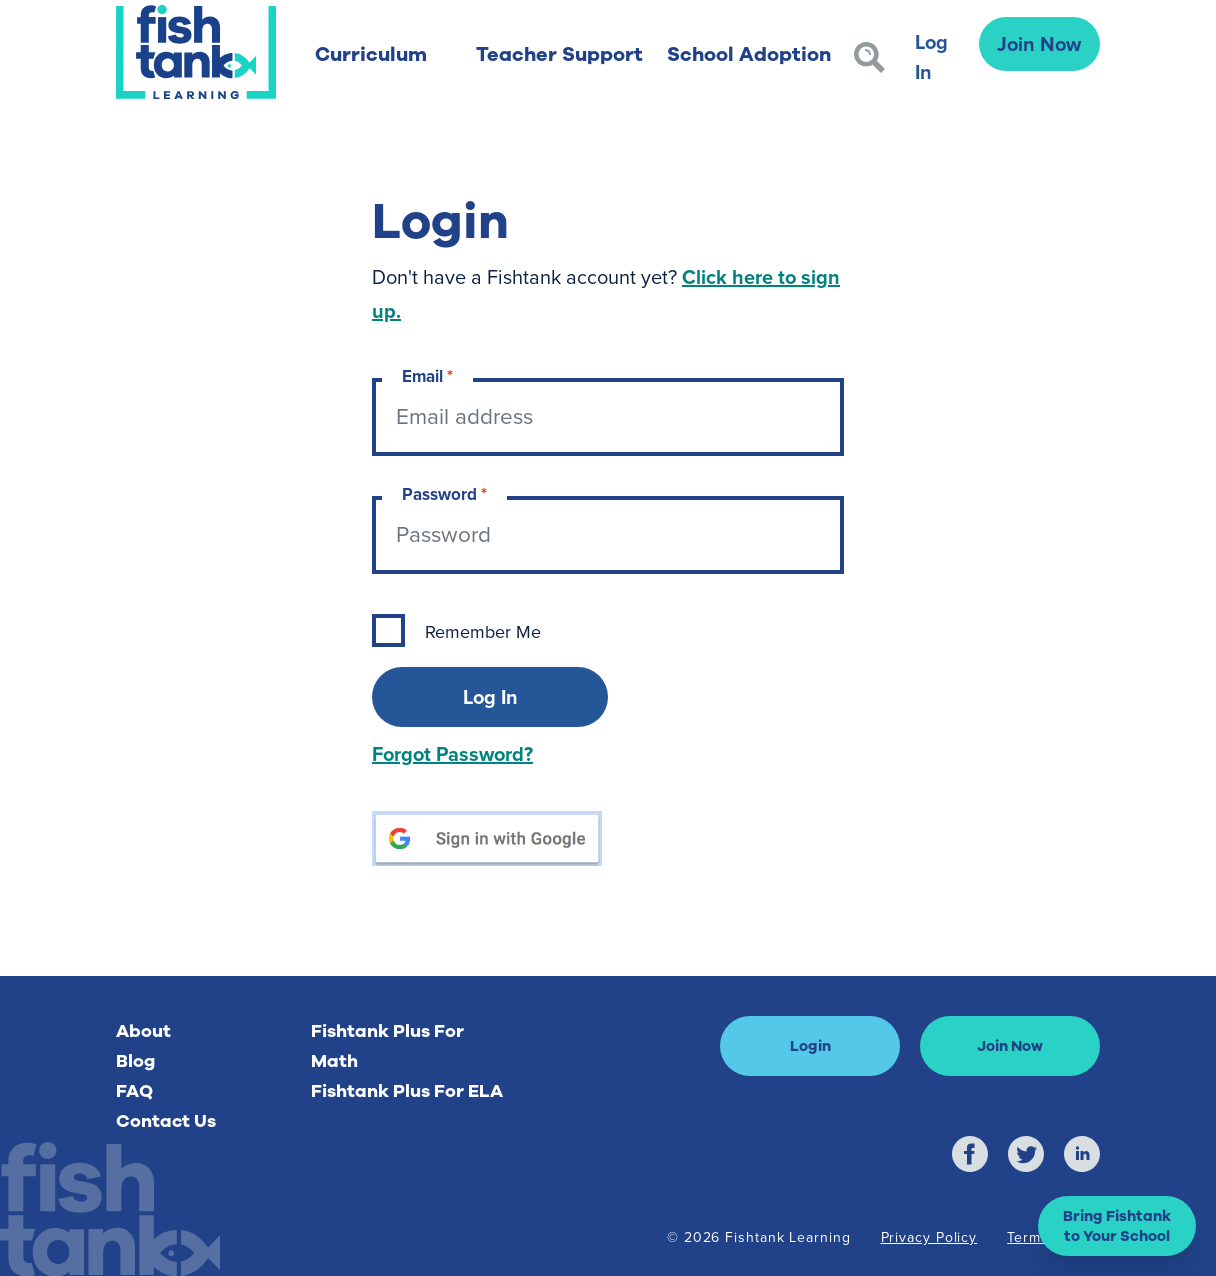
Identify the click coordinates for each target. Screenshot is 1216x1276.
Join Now (1039, 43)
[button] (1117, 1226)
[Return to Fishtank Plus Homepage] (196, 52)
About (143, 1031)
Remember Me (483, 632)
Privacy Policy (929, 1237)
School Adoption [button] (749, 54)
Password (444, 494)
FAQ (134, 1091)
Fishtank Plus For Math (387, 1046)
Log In (931, 56)
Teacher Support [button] (559, 54)
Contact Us (166, 1121)
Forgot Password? (452, 753)
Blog (135, 1061)
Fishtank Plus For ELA (407, 1091)
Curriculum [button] (371, 54)
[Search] (869, 57)
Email (427, 376)
